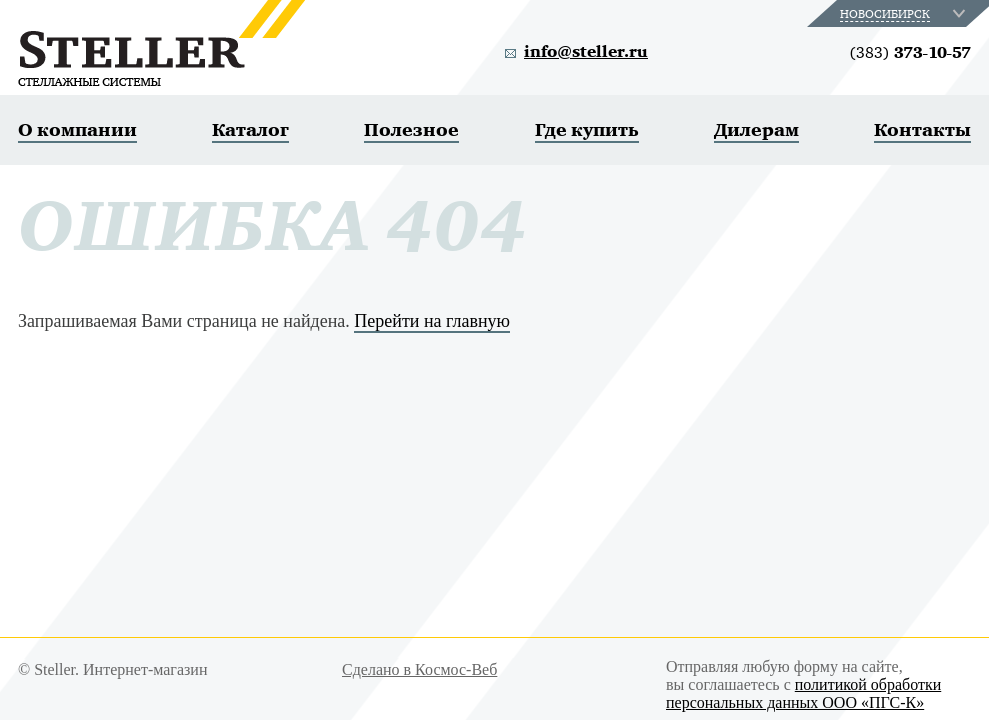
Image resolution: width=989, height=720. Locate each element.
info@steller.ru (586, 52)
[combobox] (904, 13)
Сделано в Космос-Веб (419, 669)
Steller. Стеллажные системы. (161, 43)
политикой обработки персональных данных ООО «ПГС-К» (803, 693)
